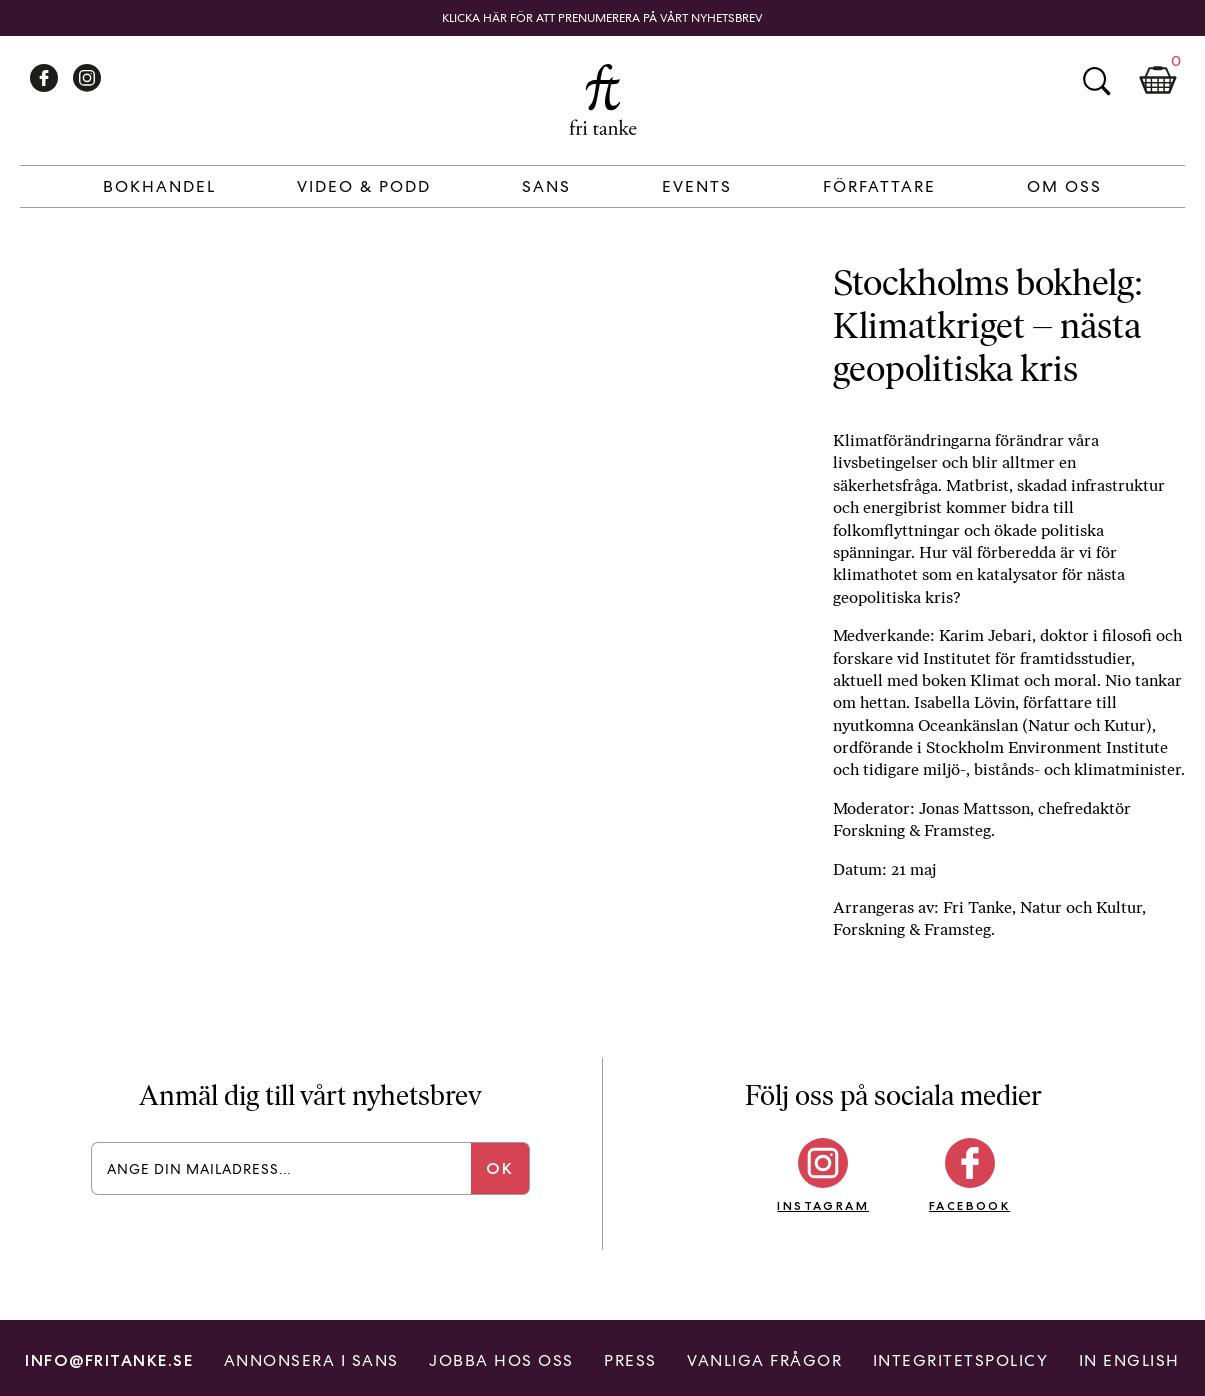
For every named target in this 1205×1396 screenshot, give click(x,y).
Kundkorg (1158, 81)
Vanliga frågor (764, 1360)
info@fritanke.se (109, 1360)
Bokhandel (159, 186)
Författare (879, 186)
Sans (546, 186)
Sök (1096, 81)
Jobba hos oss (501, 1360)
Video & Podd (364, 186)
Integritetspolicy (961, 1360)
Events (697, 186)
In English (1129, 1360)
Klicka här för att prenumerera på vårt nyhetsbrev (602, 18)
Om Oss (1064, 186)
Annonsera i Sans (311, 1360)
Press (630, 1360)
